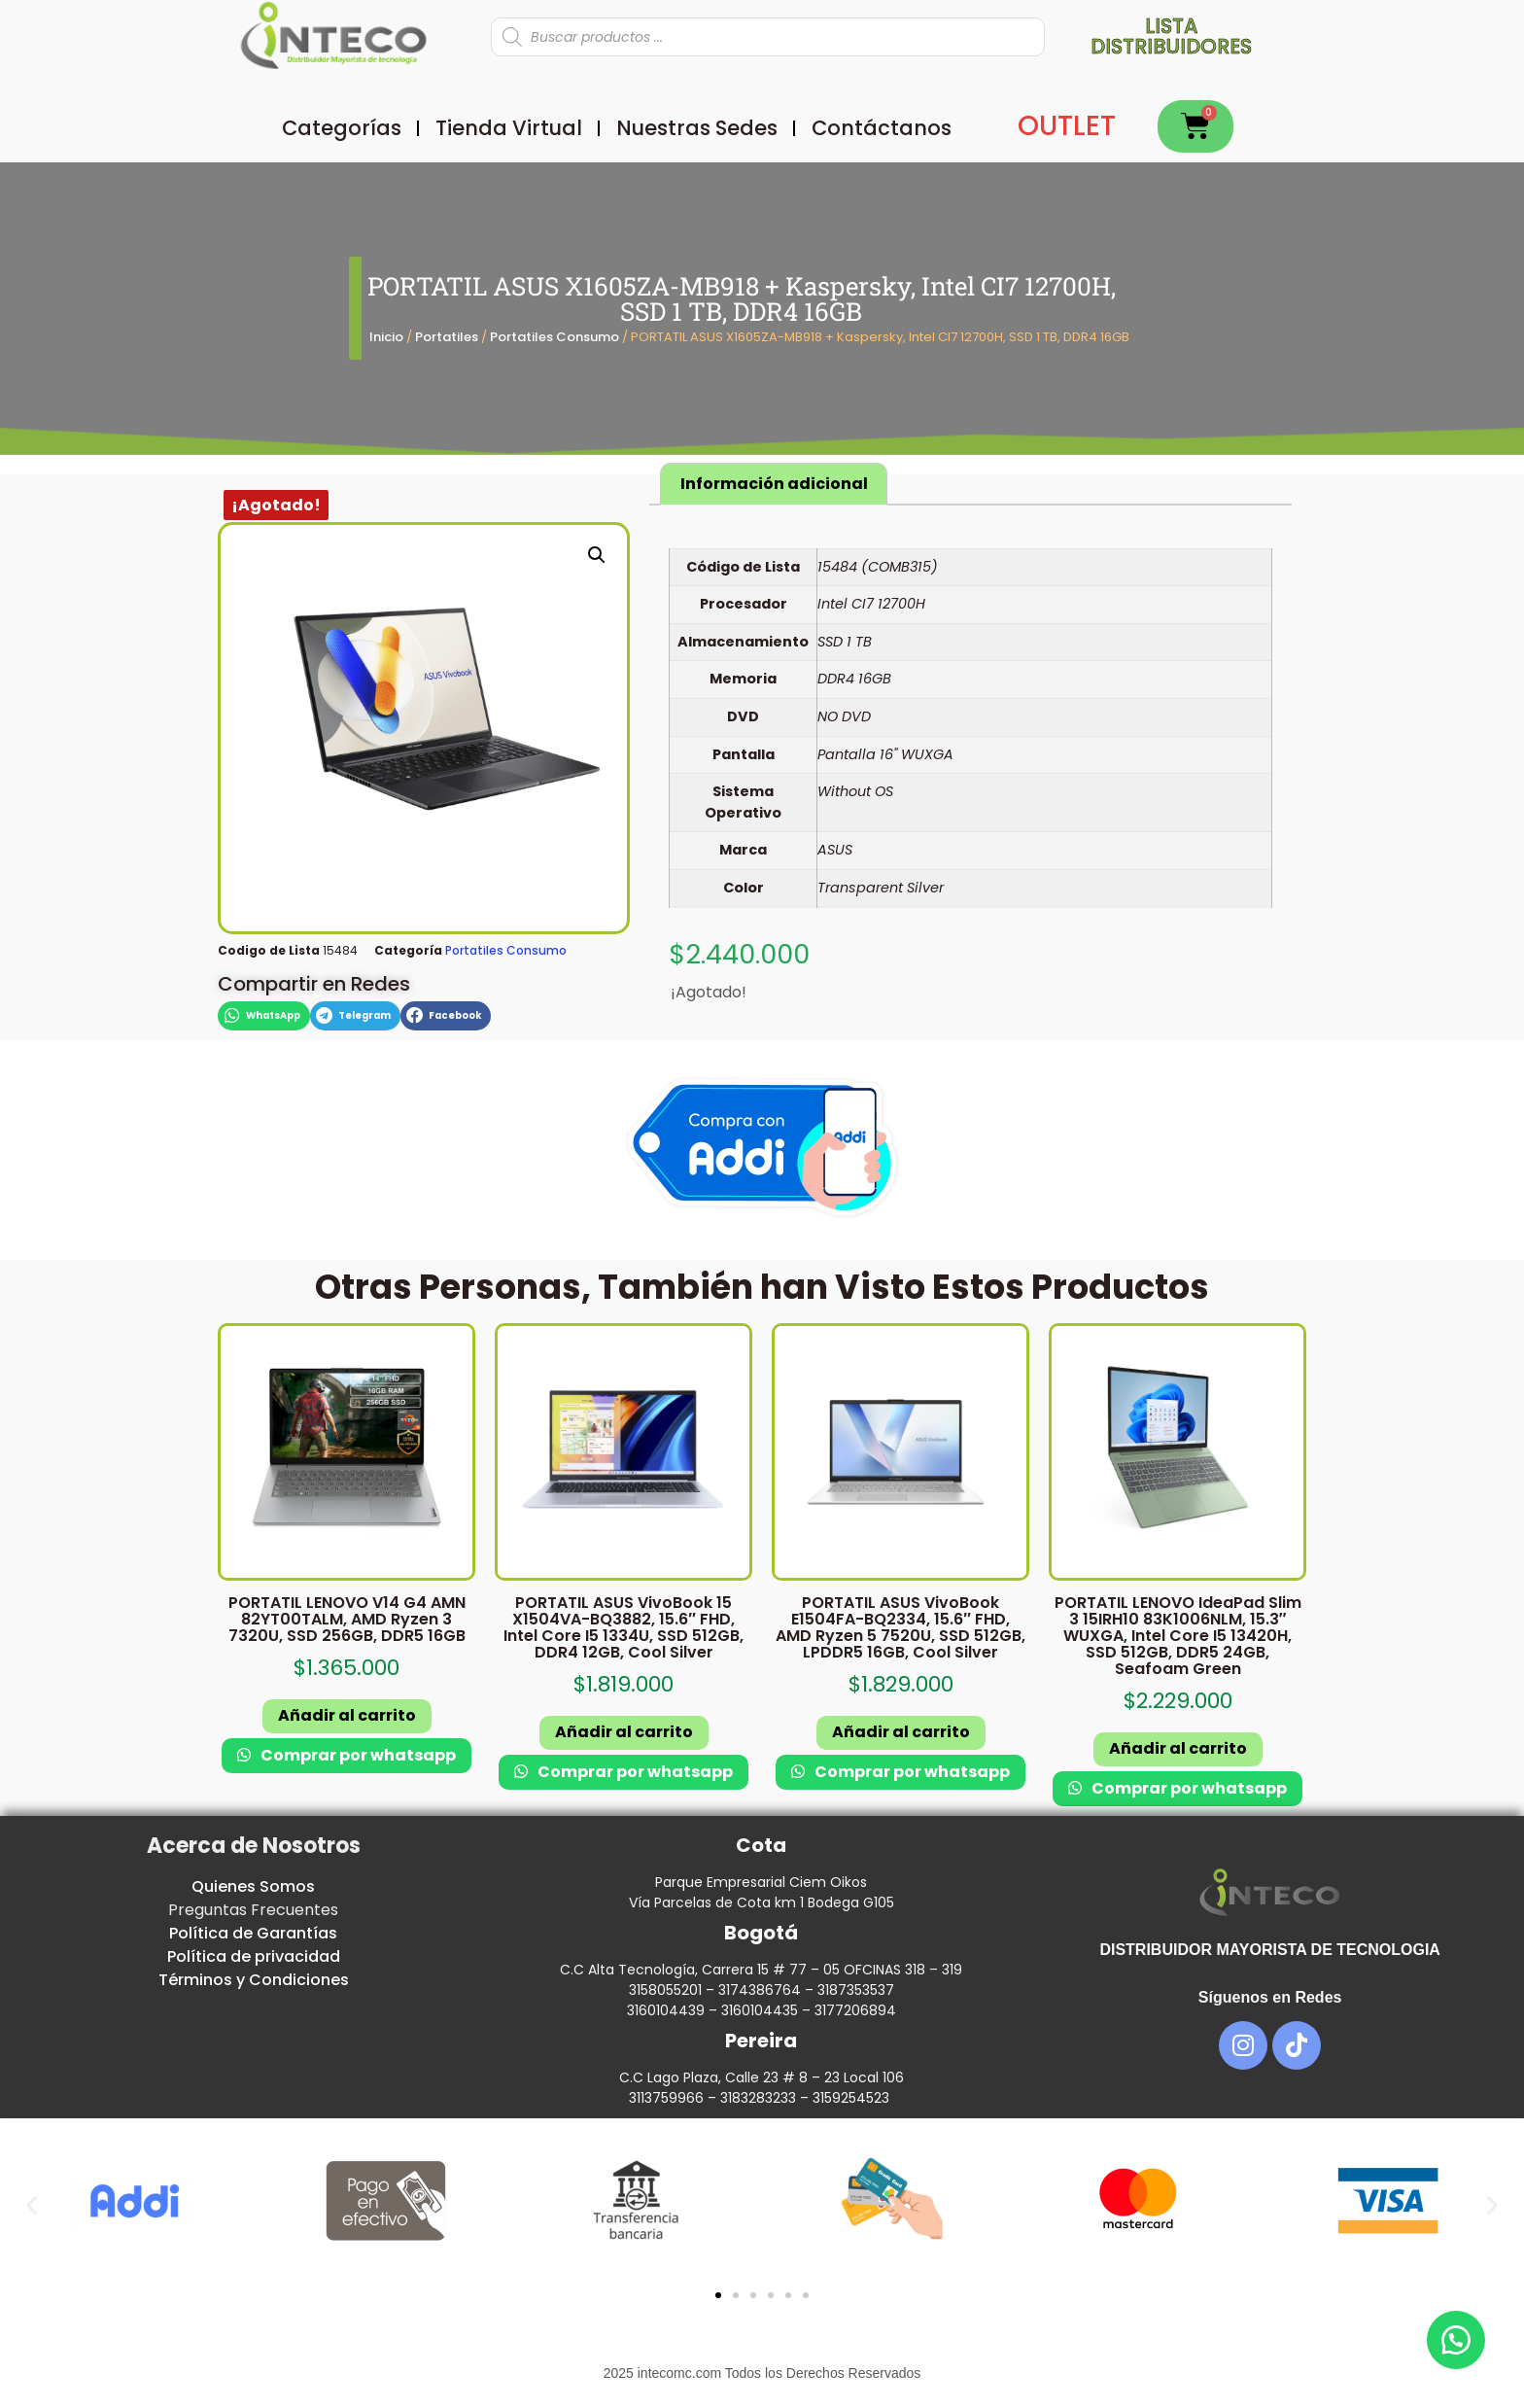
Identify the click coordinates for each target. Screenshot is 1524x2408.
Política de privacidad (253, 1956)
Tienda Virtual (508, 128)
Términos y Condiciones (253, 1980)
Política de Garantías (253, 1933)
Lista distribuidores (1171, 36)
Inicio (386, 337)
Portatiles (446, 337)
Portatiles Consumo (554, 337)
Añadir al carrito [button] (347, 1715)
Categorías (341, 128)
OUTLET (1067, 126)
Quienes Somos (253, 1886)
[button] (596, 555)
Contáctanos (882, 128)
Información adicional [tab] (774, 483)
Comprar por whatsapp (357, 1755)
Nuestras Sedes (697, 128)
